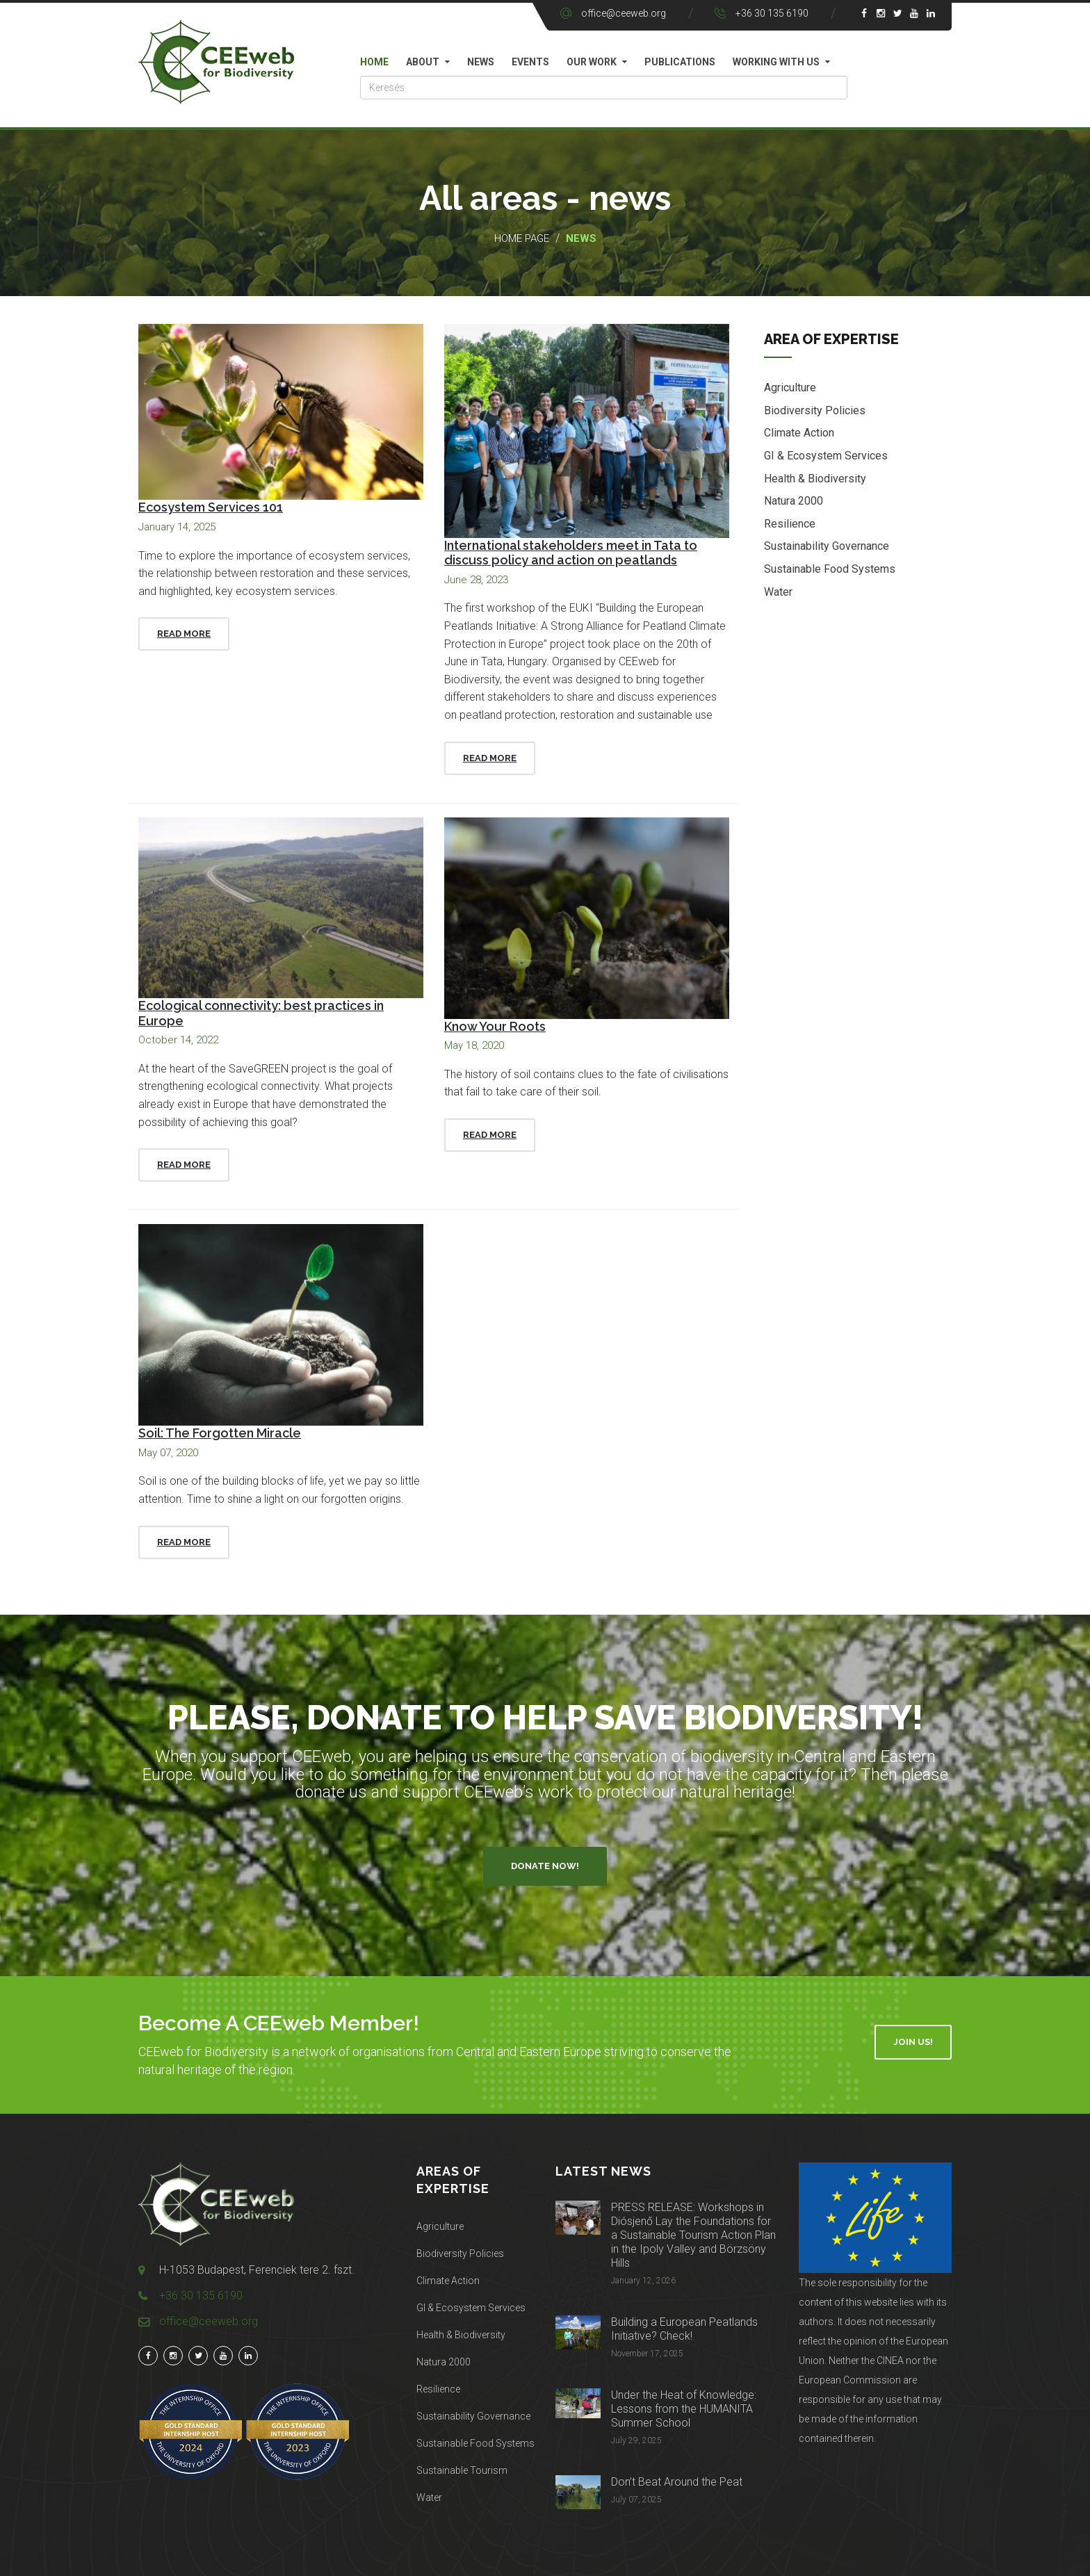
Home (374, 61)
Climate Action (799, 432)
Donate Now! (545, 1866)
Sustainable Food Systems (829, 569)
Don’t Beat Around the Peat (676, 2481)
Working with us (776, 61)
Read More (184, 633)
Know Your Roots (495, 1026)
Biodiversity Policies (814, 410)
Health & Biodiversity (815, 478)
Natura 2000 (793, 500)
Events (530, 61)
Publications (679, 61)
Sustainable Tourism (461, 2470)
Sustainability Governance (826, 546)
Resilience (789, 523)
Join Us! (913, 2042)
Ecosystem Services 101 (210, 507)
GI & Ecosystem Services (826, 455)
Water (778, 591)
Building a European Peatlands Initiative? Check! (684, 2328)
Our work (592, 61)
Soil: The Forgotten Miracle (219, 1433)
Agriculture (790, 387)
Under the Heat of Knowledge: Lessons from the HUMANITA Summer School (683, 2408)
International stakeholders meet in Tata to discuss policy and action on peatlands (570, 553)
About (422, 61)
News (480, 61)
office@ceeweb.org (623, 13)
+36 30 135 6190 (771, 13)
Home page (521, 238)
